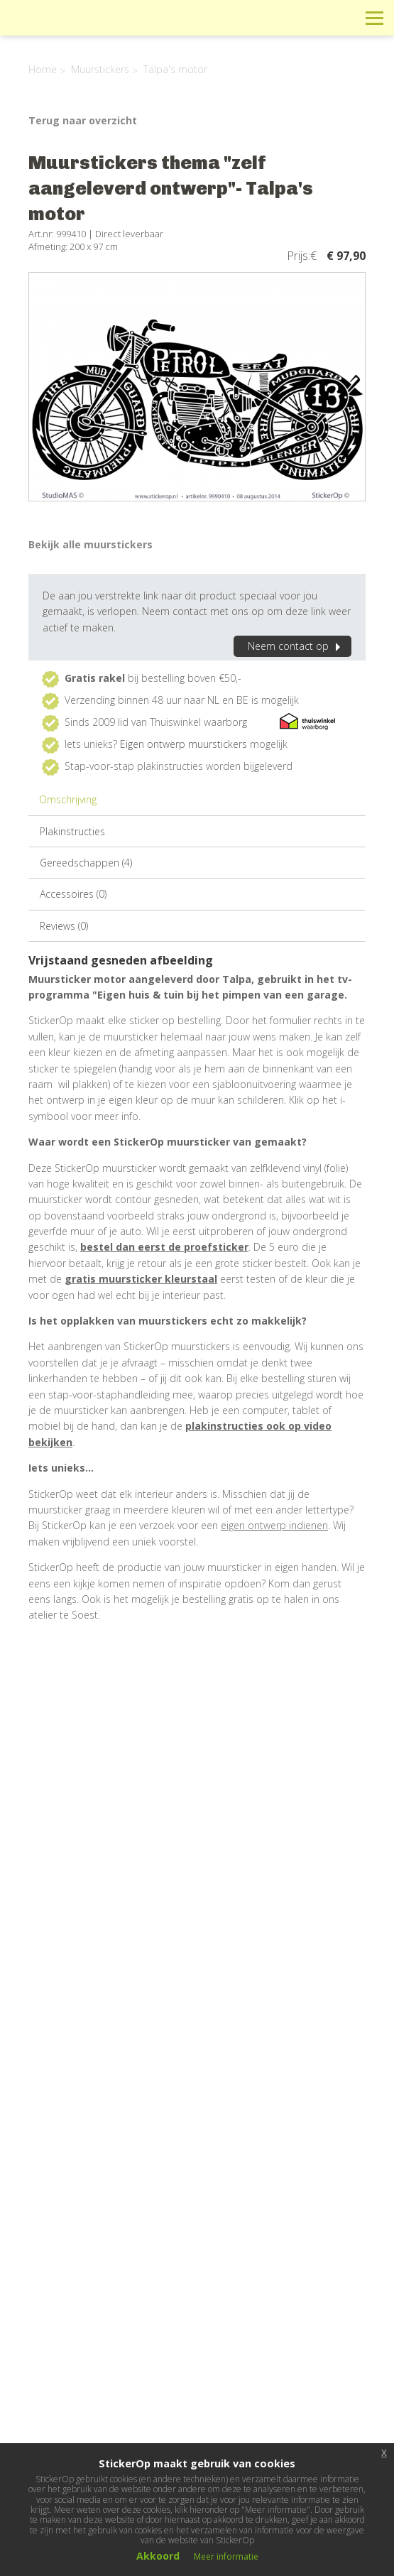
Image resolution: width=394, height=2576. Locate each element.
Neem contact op (296, 646)
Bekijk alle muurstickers (90, 544)
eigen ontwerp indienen (274, 1525)
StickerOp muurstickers (61, 28)
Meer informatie (226, 2556)
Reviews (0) (64, 926)
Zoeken (342, 17)
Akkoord (158, 2556)
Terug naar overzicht (82, 120)
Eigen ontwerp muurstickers (183, 744)
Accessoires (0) (73, 894)
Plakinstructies (72, 831)
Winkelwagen (310, 17)
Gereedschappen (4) (86, 862)
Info (278, 17)
